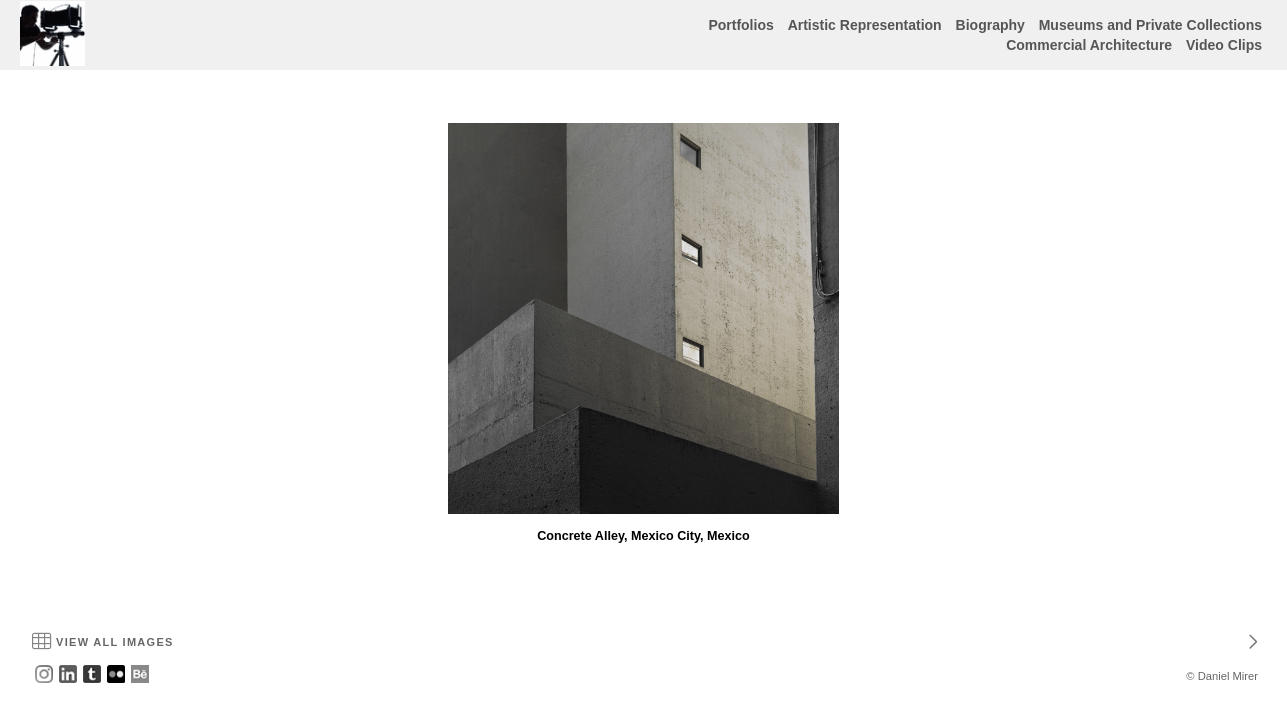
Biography (990, 25)
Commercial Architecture (1089, 45)
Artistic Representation (865, 25)
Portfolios (740, 25)
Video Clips (1224, 45)
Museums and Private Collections (1150, 25)
